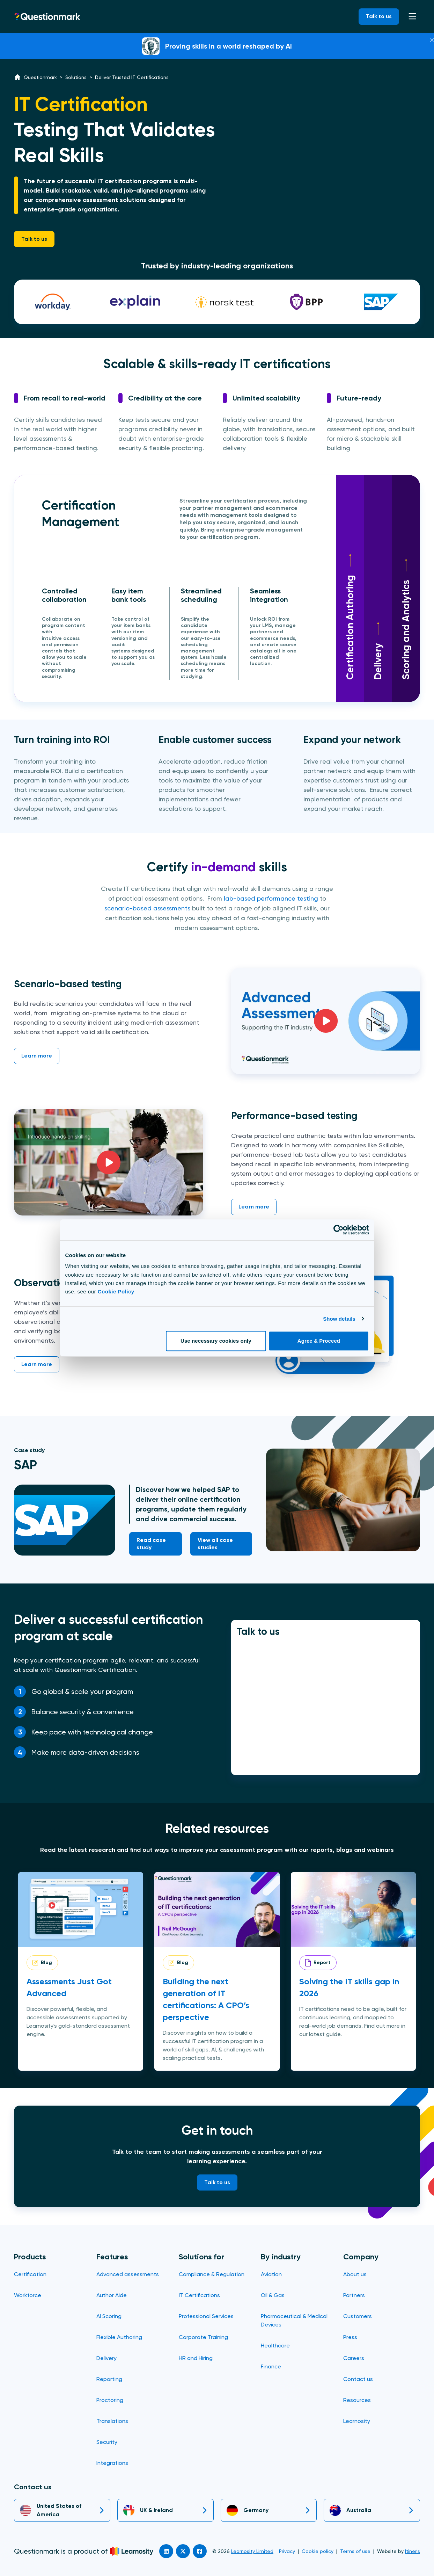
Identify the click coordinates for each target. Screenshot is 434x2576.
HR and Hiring (196, 2358)
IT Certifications (199, 2295)
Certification (30, 2274)
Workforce (27, 2295)
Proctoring (109, 2400)
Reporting (109, 2379)
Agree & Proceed (318, 1341)
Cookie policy (317, 2551)
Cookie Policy (116, 1291)
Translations (112, 2421)
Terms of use (355, 2551)
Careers (353, 2358)
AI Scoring (109, 2316)
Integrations (112, 2463)
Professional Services (206, 2316)
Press (350, 2337)
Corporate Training (203, 2337)
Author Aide (111, 2295)
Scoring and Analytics (406, 619)
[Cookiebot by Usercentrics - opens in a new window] (338, 1230)
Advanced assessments (127, 2274)
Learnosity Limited (252, 2551)
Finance (271, 2366)
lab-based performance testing (271, 898)
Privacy (287, 2551)
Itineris (412, 2551)
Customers (357, 2316)
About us (355, 2274)
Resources (357, 2400)
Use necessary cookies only (216, 1341)
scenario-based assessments (147, 908)
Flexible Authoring (119, 2337)
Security (106, 2442)
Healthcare (275, 2345)
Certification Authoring (350, 617)
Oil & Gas (273, 2295)
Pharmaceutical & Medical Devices (294, 2320)
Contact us (358, 2379)
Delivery (378, 651)
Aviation (271, 2274)
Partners (354, 2295)
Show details (339, 1319)
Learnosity (356, 2421)
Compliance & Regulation (211, 2274)
